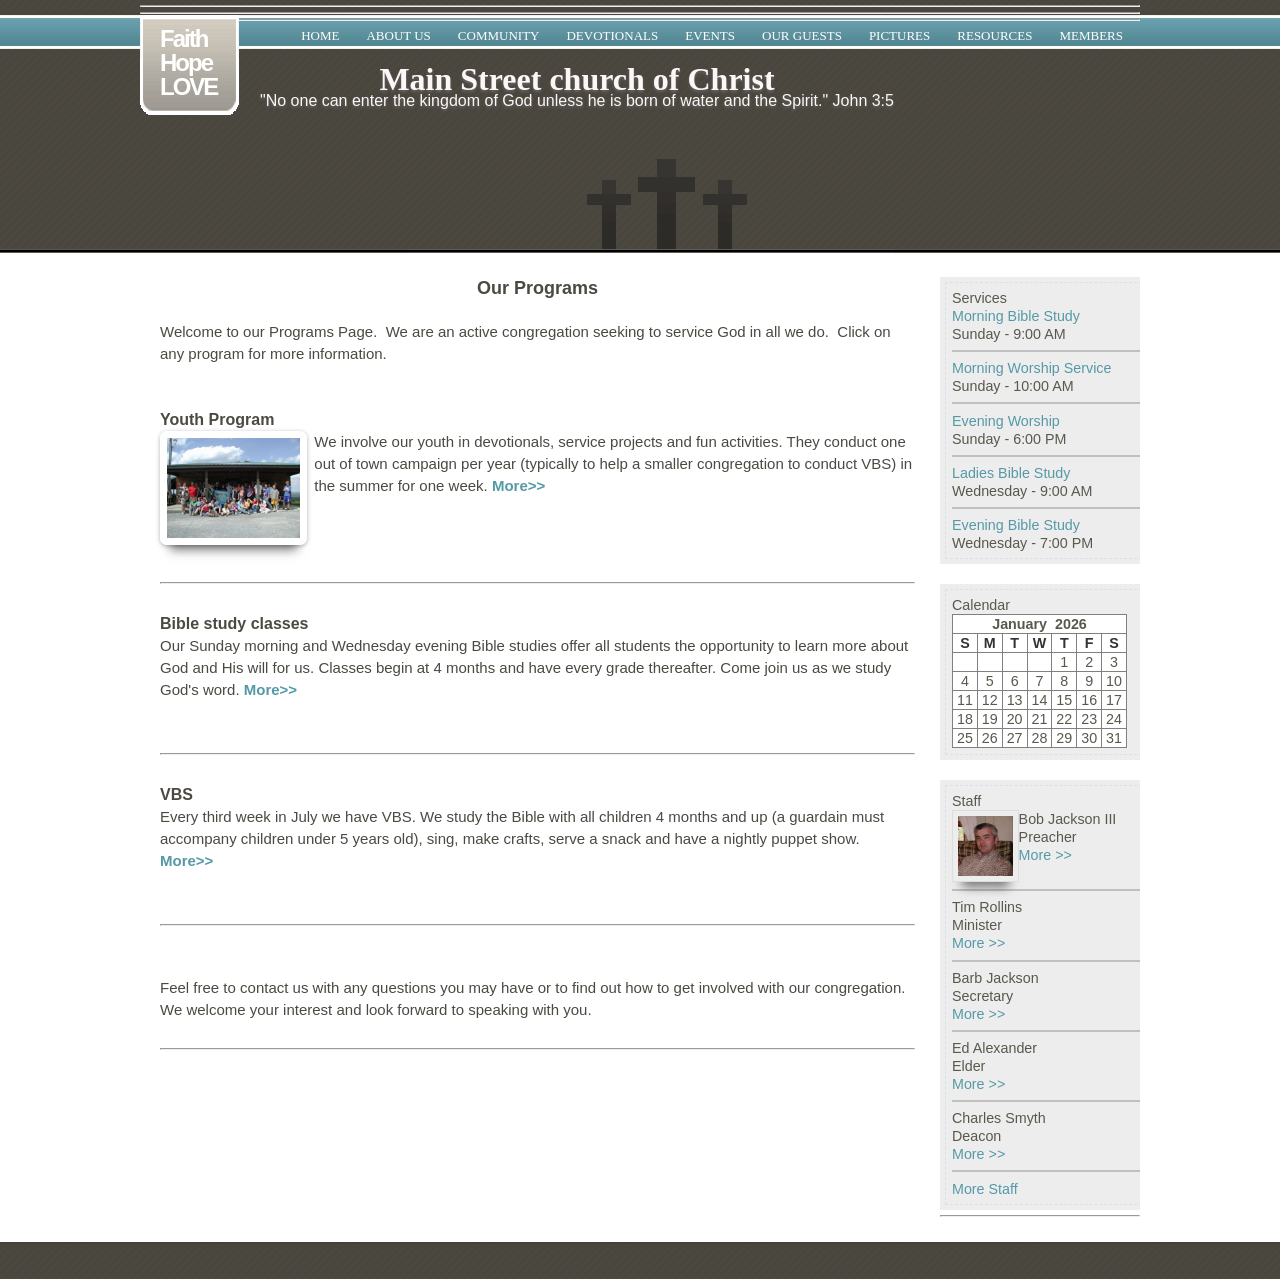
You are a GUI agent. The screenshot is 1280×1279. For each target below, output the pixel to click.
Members (1091, 35)
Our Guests (802, 35)
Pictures (899, 35)
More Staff (985, 1189)
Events (710, 35)
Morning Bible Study (1016, 316)
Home (320, 35)
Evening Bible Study (1016, 525)
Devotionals (612, 35)
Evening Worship (1006, 421)
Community (499, 35)
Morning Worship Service (1031, 368)
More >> (1045, 855)
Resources (994, 35)
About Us (398, 35)
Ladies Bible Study (1011, 473)
